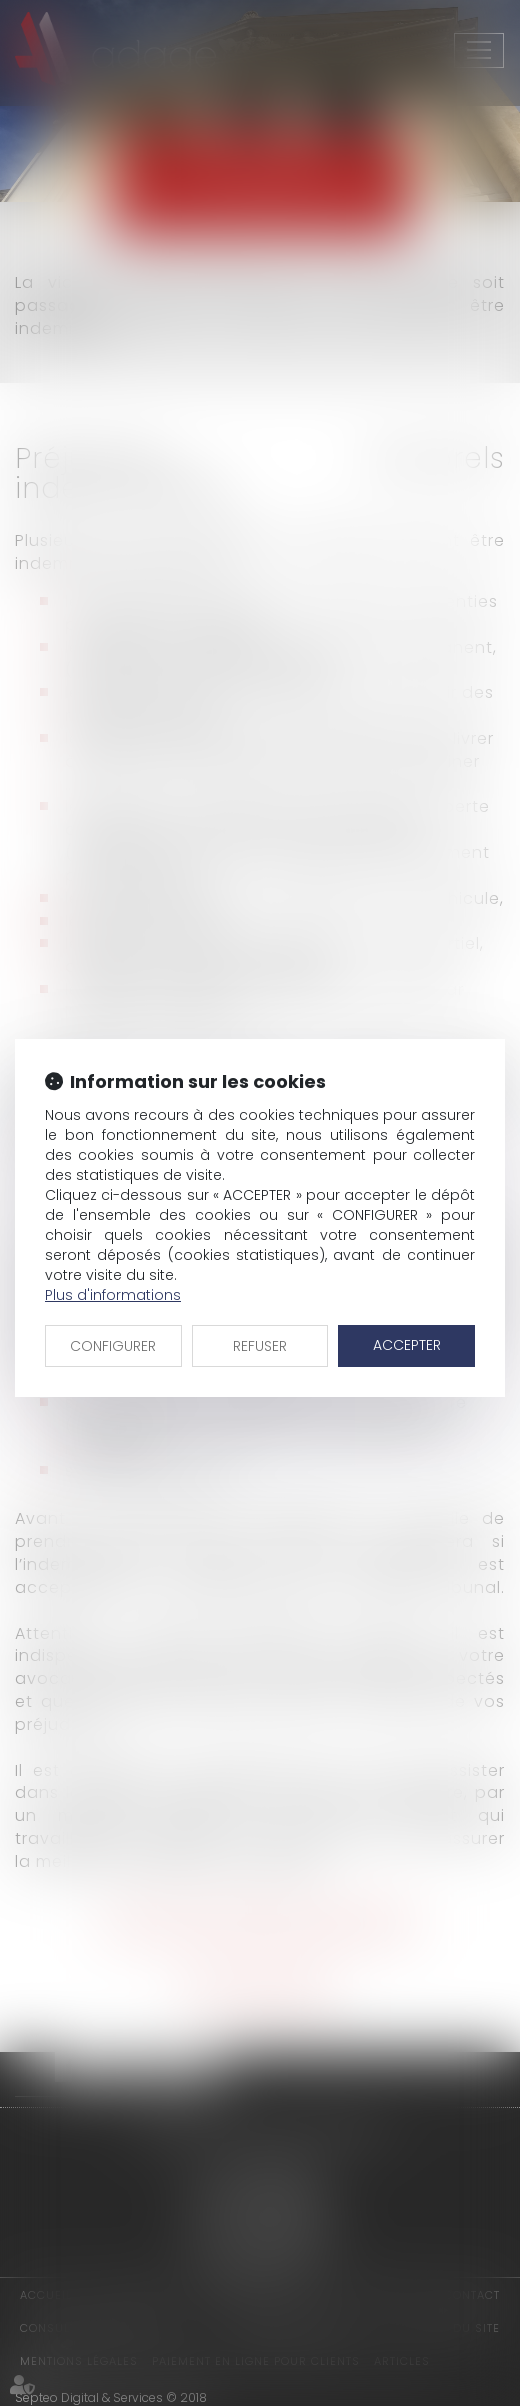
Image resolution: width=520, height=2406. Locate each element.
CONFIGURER (113, 1346)
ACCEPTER (407, 1345)
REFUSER (260, 1346)
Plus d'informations (113, 1295)
